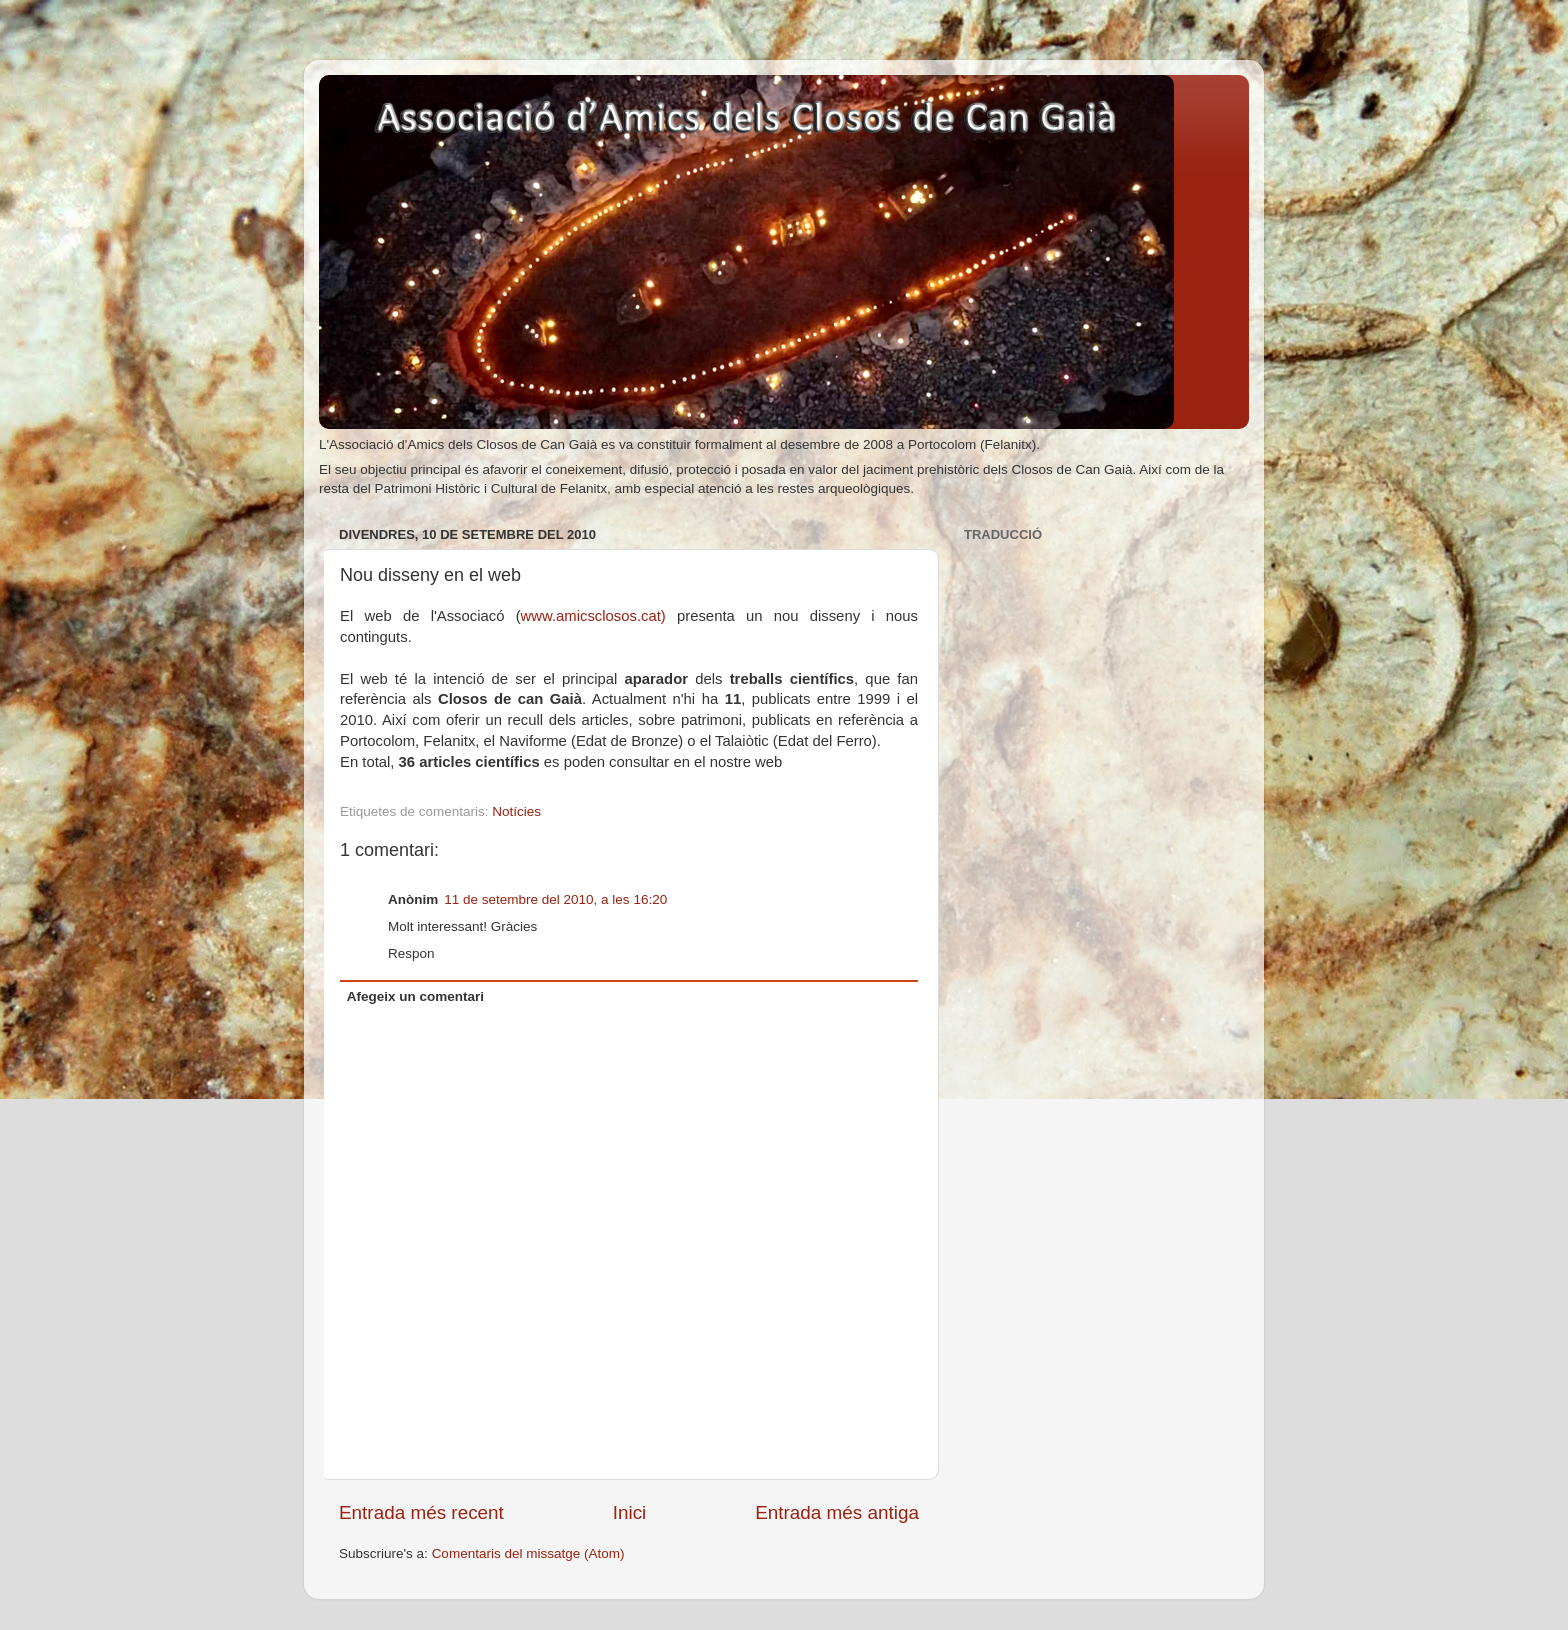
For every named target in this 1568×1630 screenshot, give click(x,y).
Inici (630, 1512)
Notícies (516, 811)
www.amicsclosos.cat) (593, 616)
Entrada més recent (421, 1512)
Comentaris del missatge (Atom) (528, 1553)
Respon (411, 953)
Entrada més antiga (837, 1512)
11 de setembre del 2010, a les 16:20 (555, 899)
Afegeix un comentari (415, 996)
